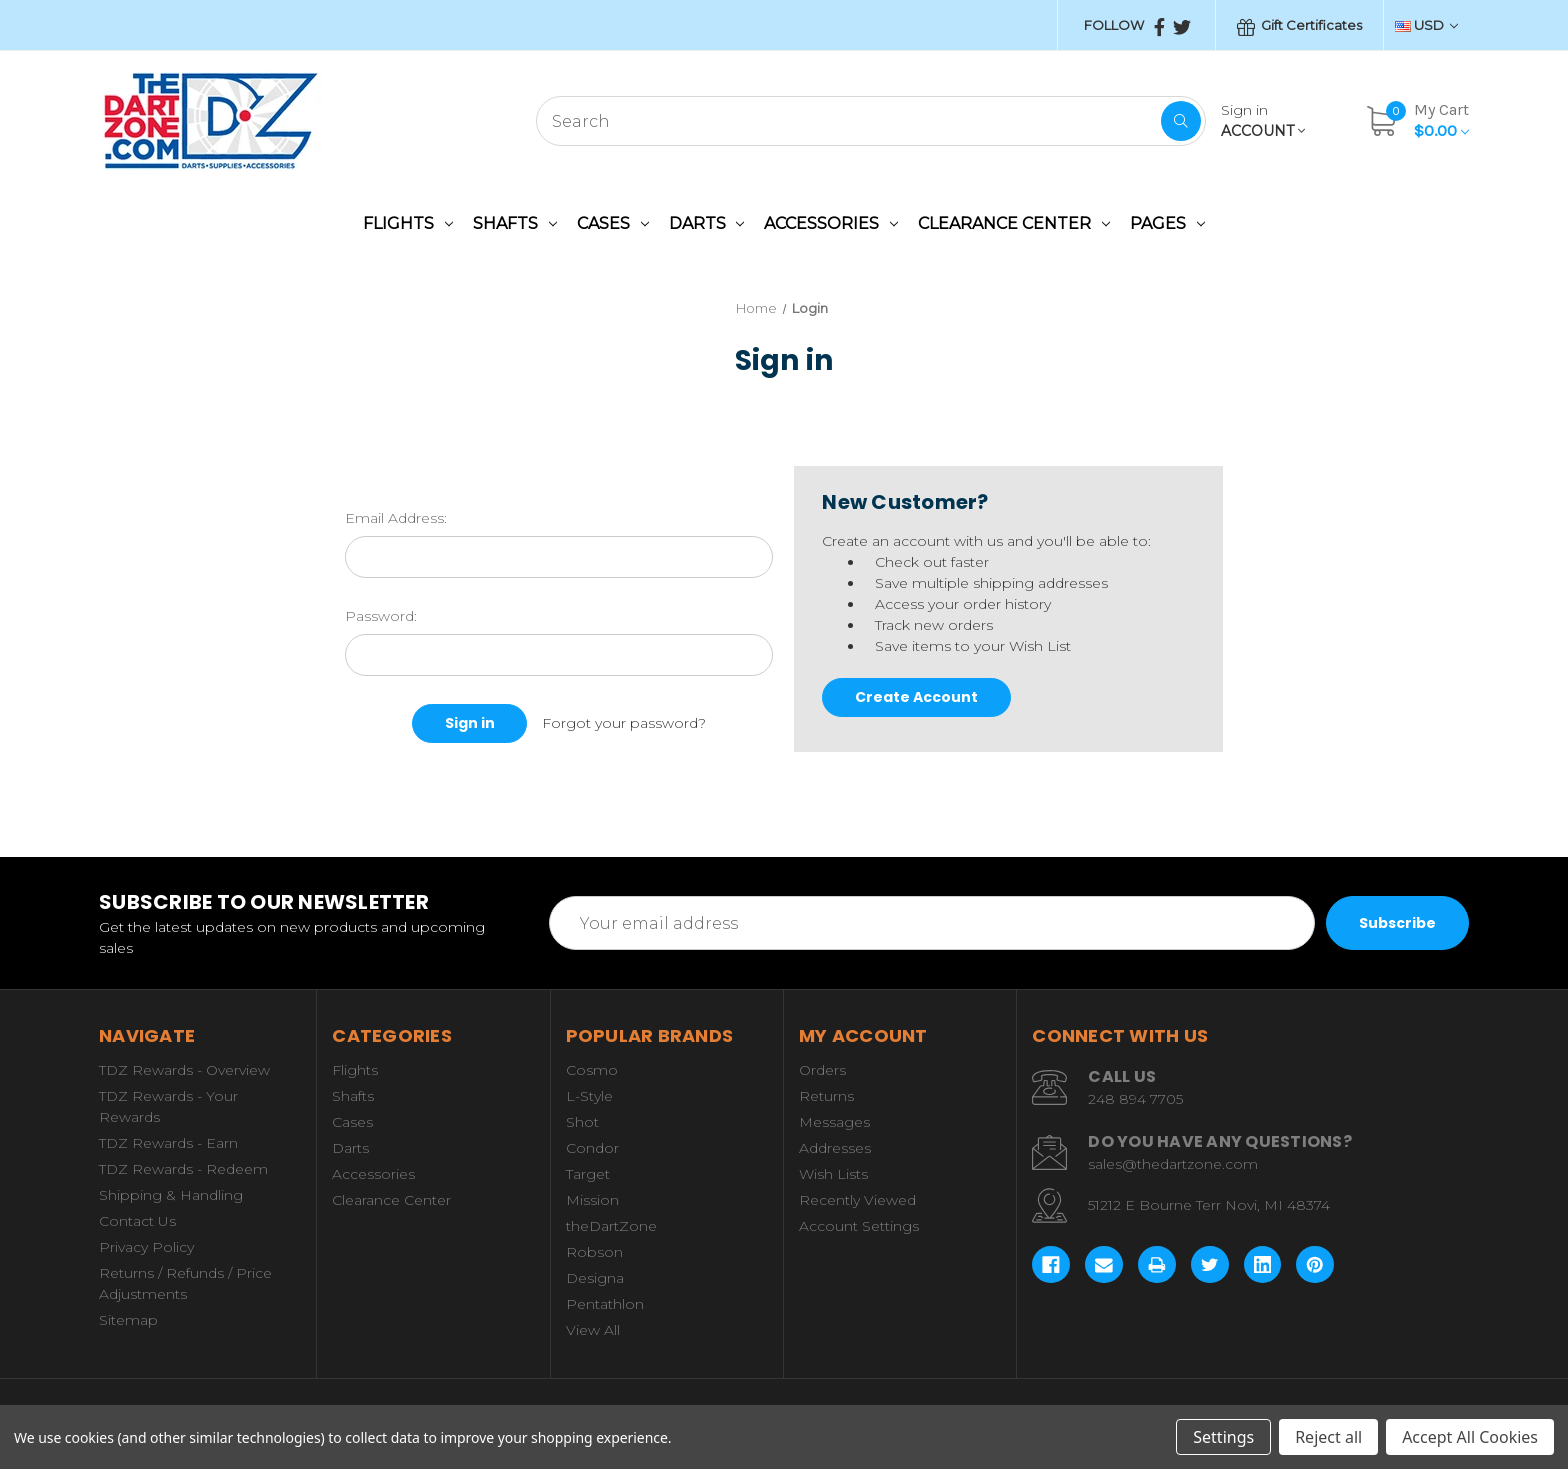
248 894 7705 (1135, 1099)
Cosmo (592, 1070)
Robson (594, 1252)
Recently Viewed (857, 1200)
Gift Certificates (1299, 26)
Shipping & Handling (171, 1195)
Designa (595, 1278)
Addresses (835, 1148)
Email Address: (396, 518)
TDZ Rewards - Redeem (183, 1169)
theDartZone (611, 1226)
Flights (408, 223)
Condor (592, 1148)
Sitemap (128, 1320)
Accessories (831, 223)
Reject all (1328, 1437)
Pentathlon (605, 1304)
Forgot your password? (624, 723)
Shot (582, 1122)
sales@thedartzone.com (1173, 1164)
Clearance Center (1014, 223)
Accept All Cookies (1470, 1437)
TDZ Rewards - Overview (184, 1070)
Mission (592, 1200)
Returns (826, 1096)
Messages (834, 1122)
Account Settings (859, 1226)
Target (588, 1174)
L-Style (589, 1096)
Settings (1223, 1437)
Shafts (515, 223)
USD (1426, 25)
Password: (381, 616)
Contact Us (137, 1221)
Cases (613, 223)
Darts (707, 223)
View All (593, 1330)
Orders (822, 1070)
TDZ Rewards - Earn (168, 1143)
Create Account (916, 697)
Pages (1167, 223)
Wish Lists (833, 1174)
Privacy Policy (146, 1247)
